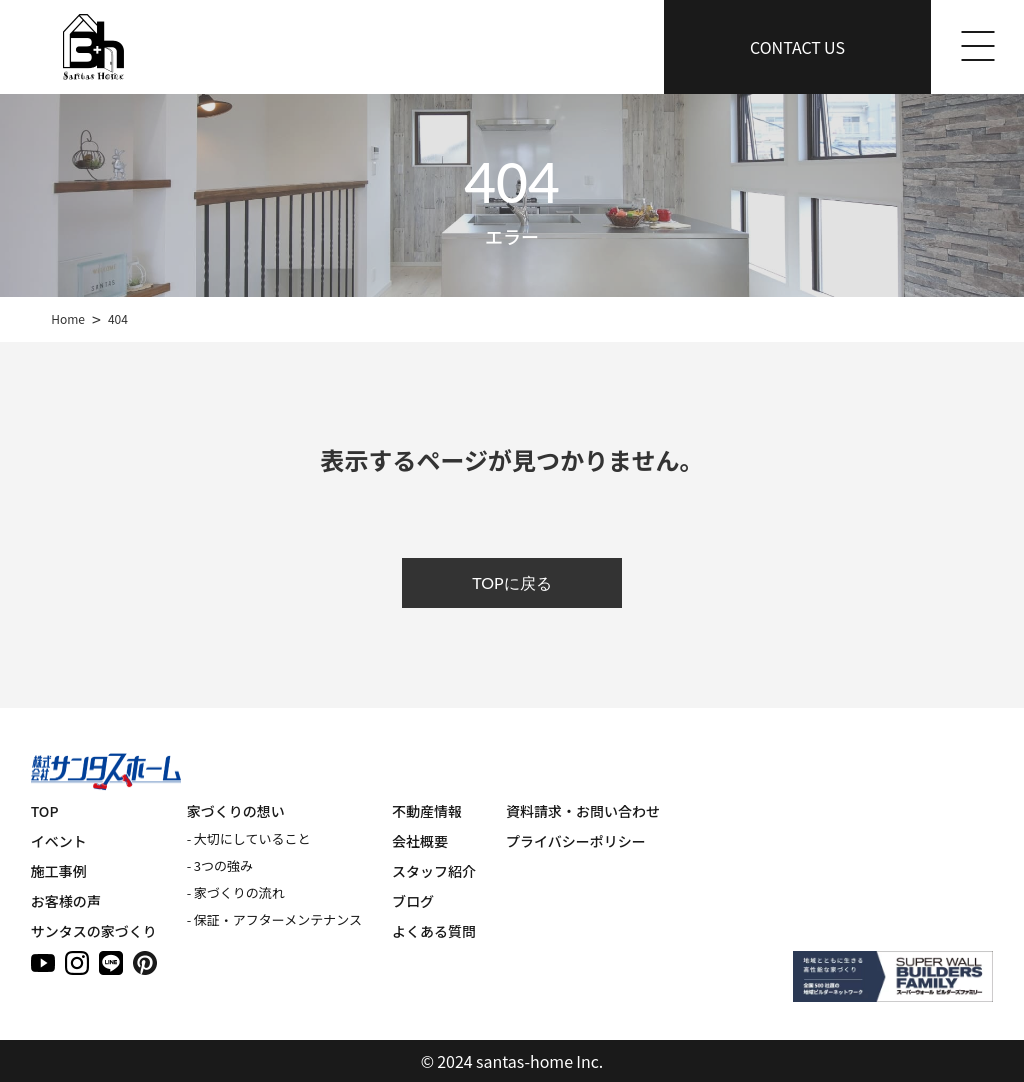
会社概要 (420, 841)
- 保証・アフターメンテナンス (274, 919)
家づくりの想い (236, 811)
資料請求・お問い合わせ (583, 811)
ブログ (413, 901)
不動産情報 (427, 811)
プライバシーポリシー (576, 841)
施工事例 (59, 871)
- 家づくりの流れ (236, 892)
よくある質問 (434, 931)
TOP (45, 811)
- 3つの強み (220, 865)
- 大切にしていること (249, 838)
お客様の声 (66, 901)
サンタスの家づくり (94, 931)
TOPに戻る (511, 582)
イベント (59, 841)
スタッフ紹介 (434, 871)
